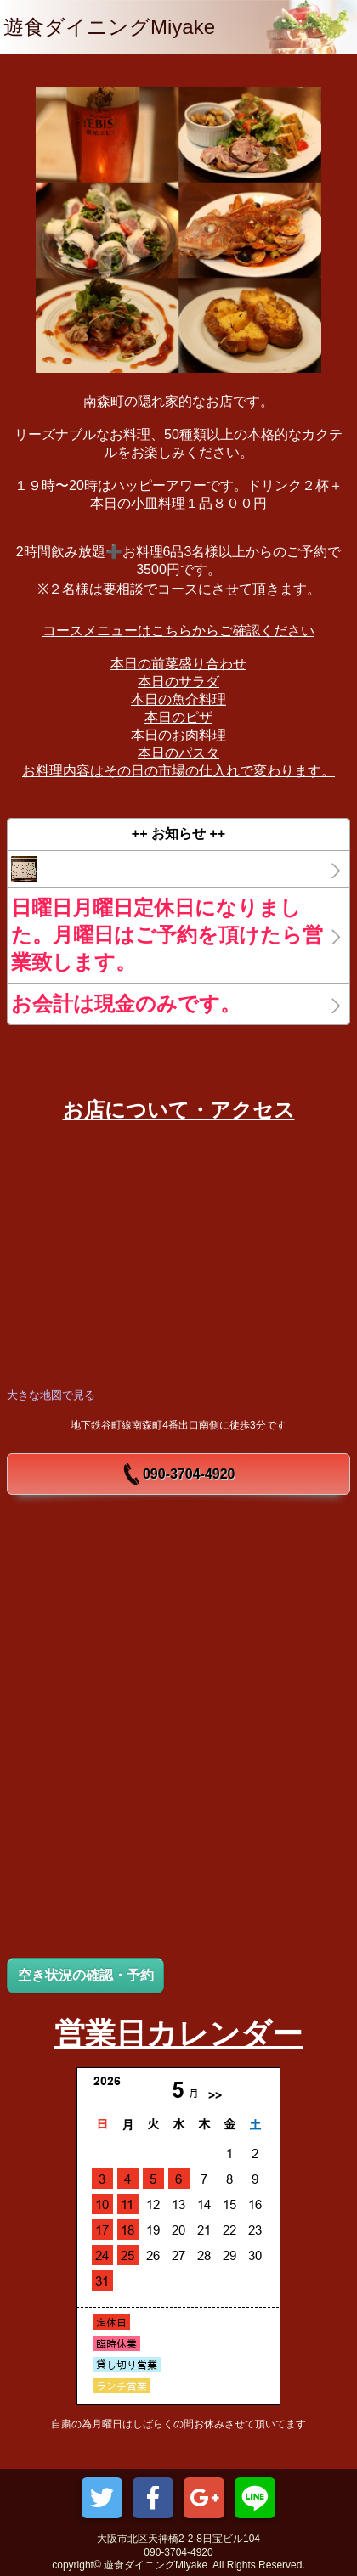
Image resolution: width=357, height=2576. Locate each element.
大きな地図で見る (51, 1395)
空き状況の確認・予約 (86, 1975)
